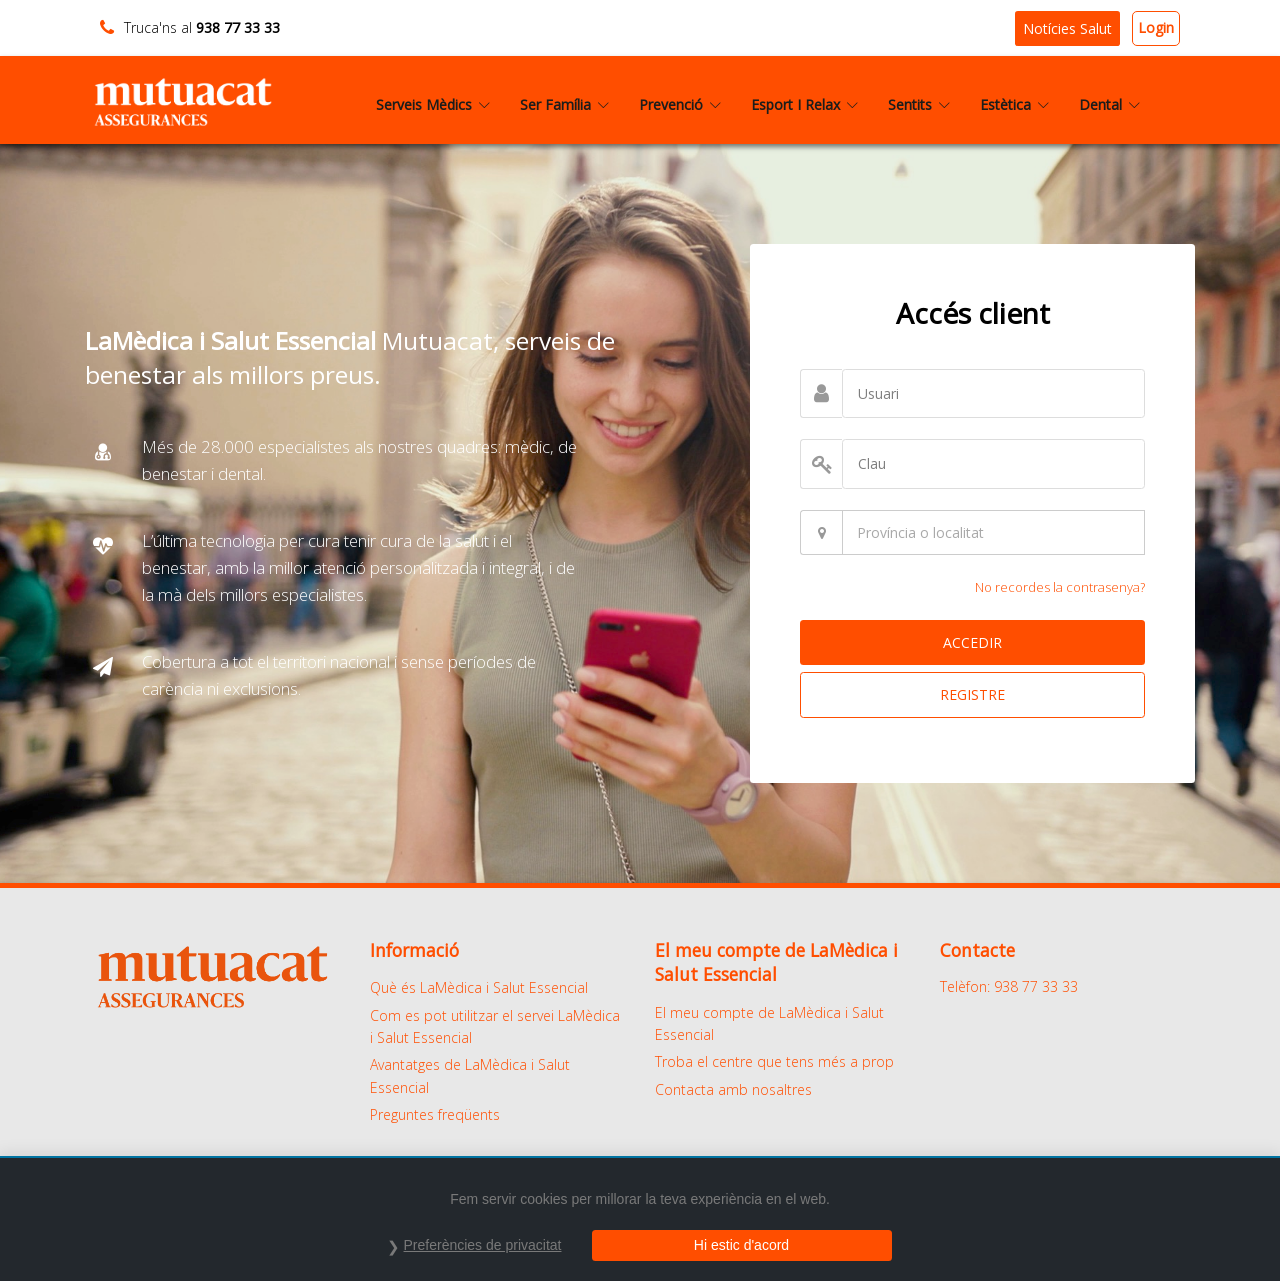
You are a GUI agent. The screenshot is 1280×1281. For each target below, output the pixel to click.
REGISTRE (972, 694)
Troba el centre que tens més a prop (774, 1061)
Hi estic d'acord (741, 1245)
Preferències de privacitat (483, 1245)
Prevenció (680, 104)
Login (1156, 27)
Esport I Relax (804, 104)
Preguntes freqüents (435, 1114)
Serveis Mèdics (433, 104)
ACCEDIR (972, 642)
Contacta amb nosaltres (733, 1089)
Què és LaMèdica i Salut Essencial (479, 987)
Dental (1109, 104)
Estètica (1014, 104)
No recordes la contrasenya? (1060, 587)
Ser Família (564, 104)
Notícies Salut (1067, 28)
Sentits (919, 104)
